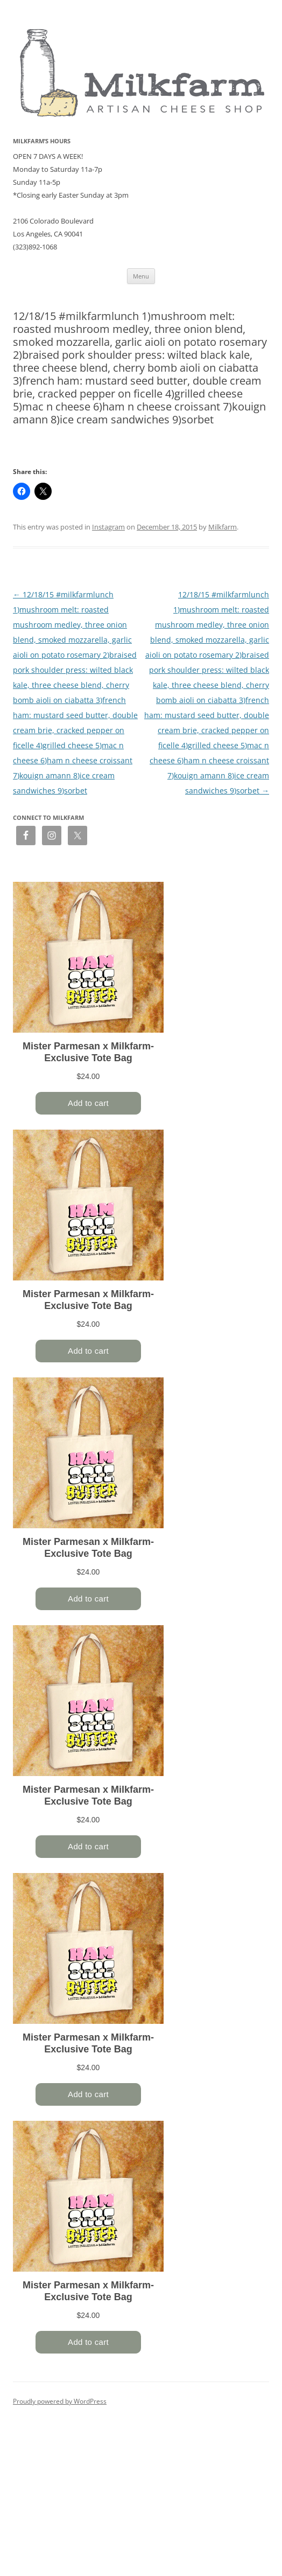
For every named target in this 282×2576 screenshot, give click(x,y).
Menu (141, 276)
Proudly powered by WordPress (60, 2401)
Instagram (108, 527)
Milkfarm (222, 527)
